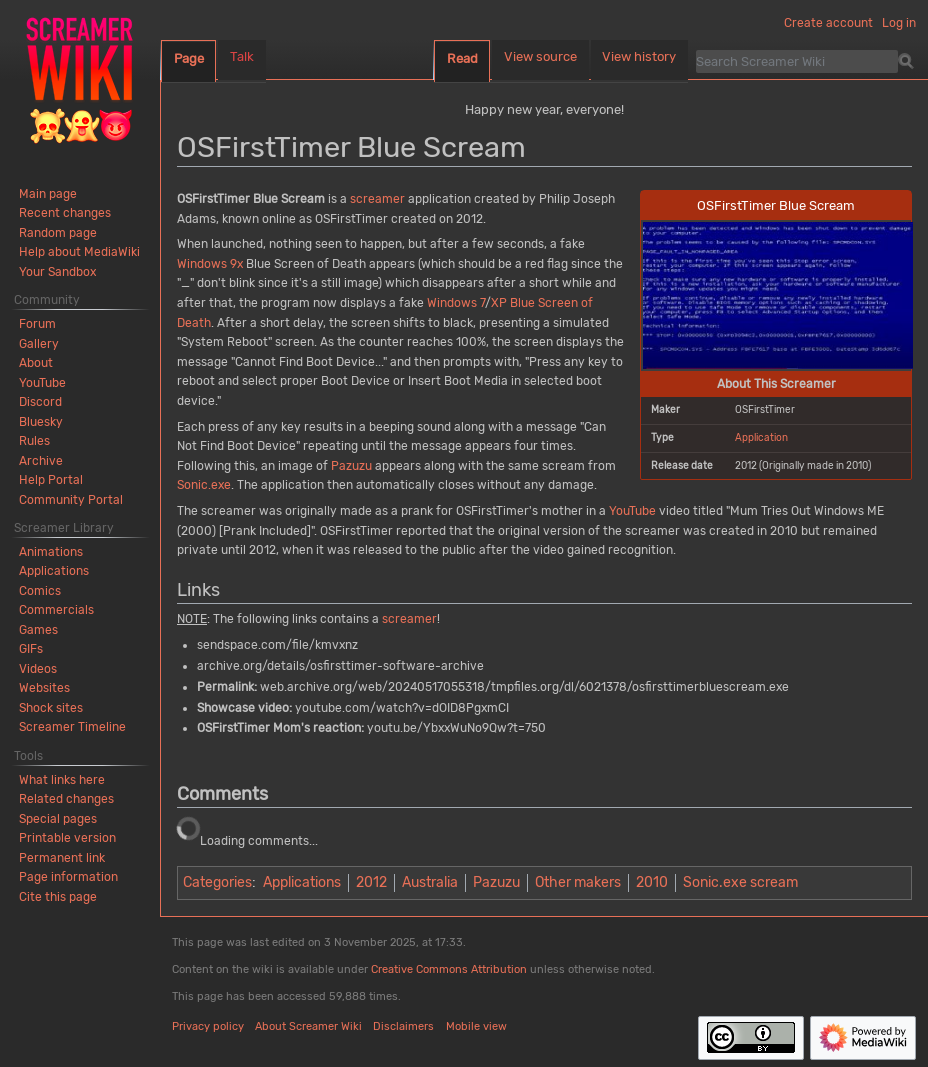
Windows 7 (456, 303)
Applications (302, 882)
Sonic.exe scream (740, 882)
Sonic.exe (204, 485)
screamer (377, 199)
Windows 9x (210, 264)
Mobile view (476, 1026)
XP (499, 303)
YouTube (632, 511)
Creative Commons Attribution (449, 969)
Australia (430, 882)
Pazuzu (351, 466)
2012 (371, 882)
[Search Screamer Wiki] (797, 61)
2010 (652, 882)
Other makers (578, 882)
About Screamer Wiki (308, 1026)
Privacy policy (208, 1026)
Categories (217, 882)
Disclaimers (403, 1026)
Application (761, 437)
